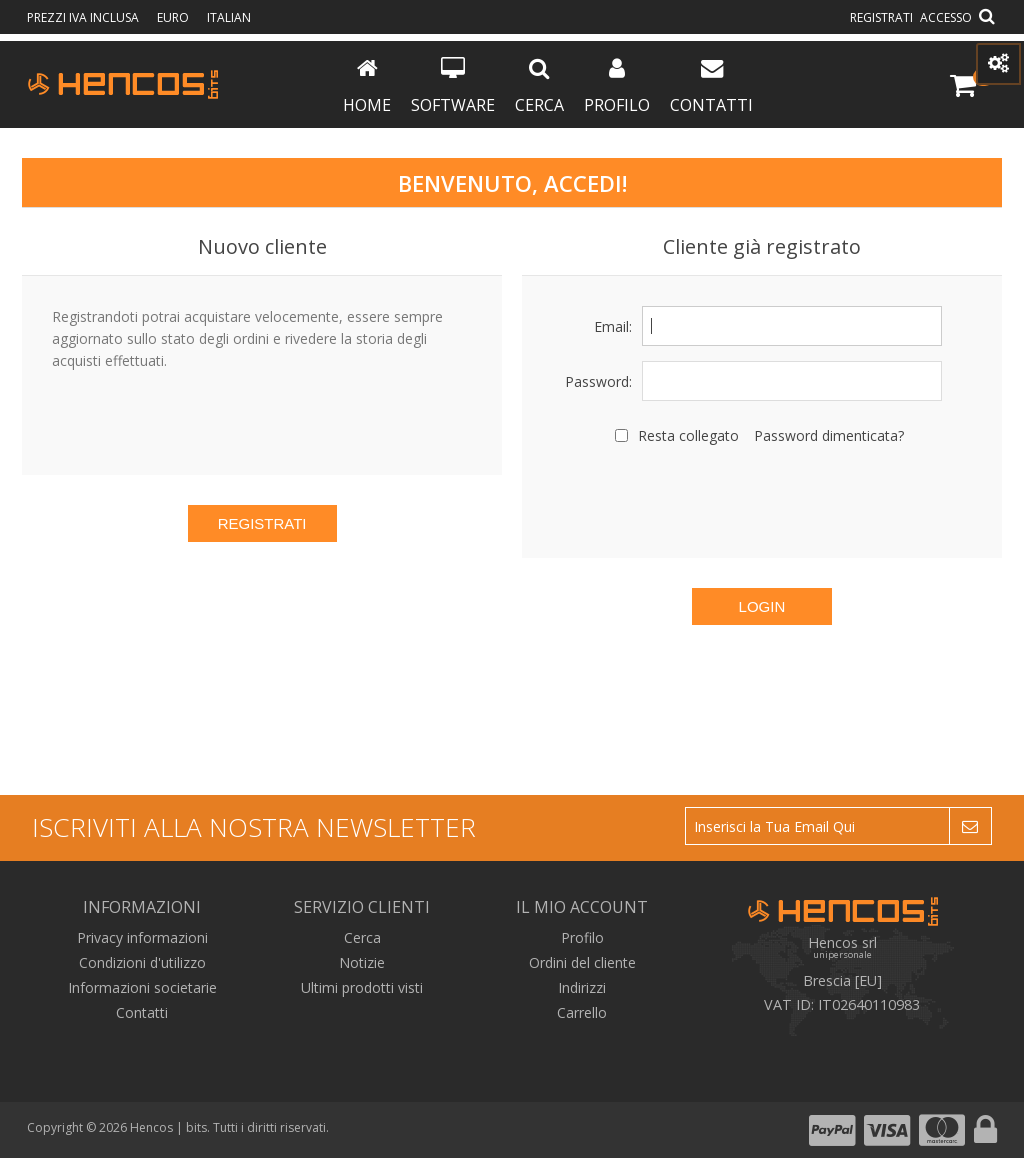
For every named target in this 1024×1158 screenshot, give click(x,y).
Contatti (711, 86)
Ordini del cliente (582, 962)
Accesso (946, 17)
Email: (613, 326)
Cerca (539, 86)
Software (453, 86)
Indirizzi (582, 987)
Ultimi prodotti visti (362, 987)
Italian (229, 17)
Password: (598, 381)
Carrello (582, 1012)
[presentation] (762, 499)
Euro (174, 17)
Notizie (362, 962)
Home (367, 86)
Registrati (881, 17)
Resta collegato (688, 435)
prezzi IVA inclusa (84, 17)
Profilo (617, 86)
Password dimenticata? (829, 435)
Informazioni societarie (142, 987)
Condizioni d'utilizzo (142, 962)
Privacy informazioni (142, 937)
